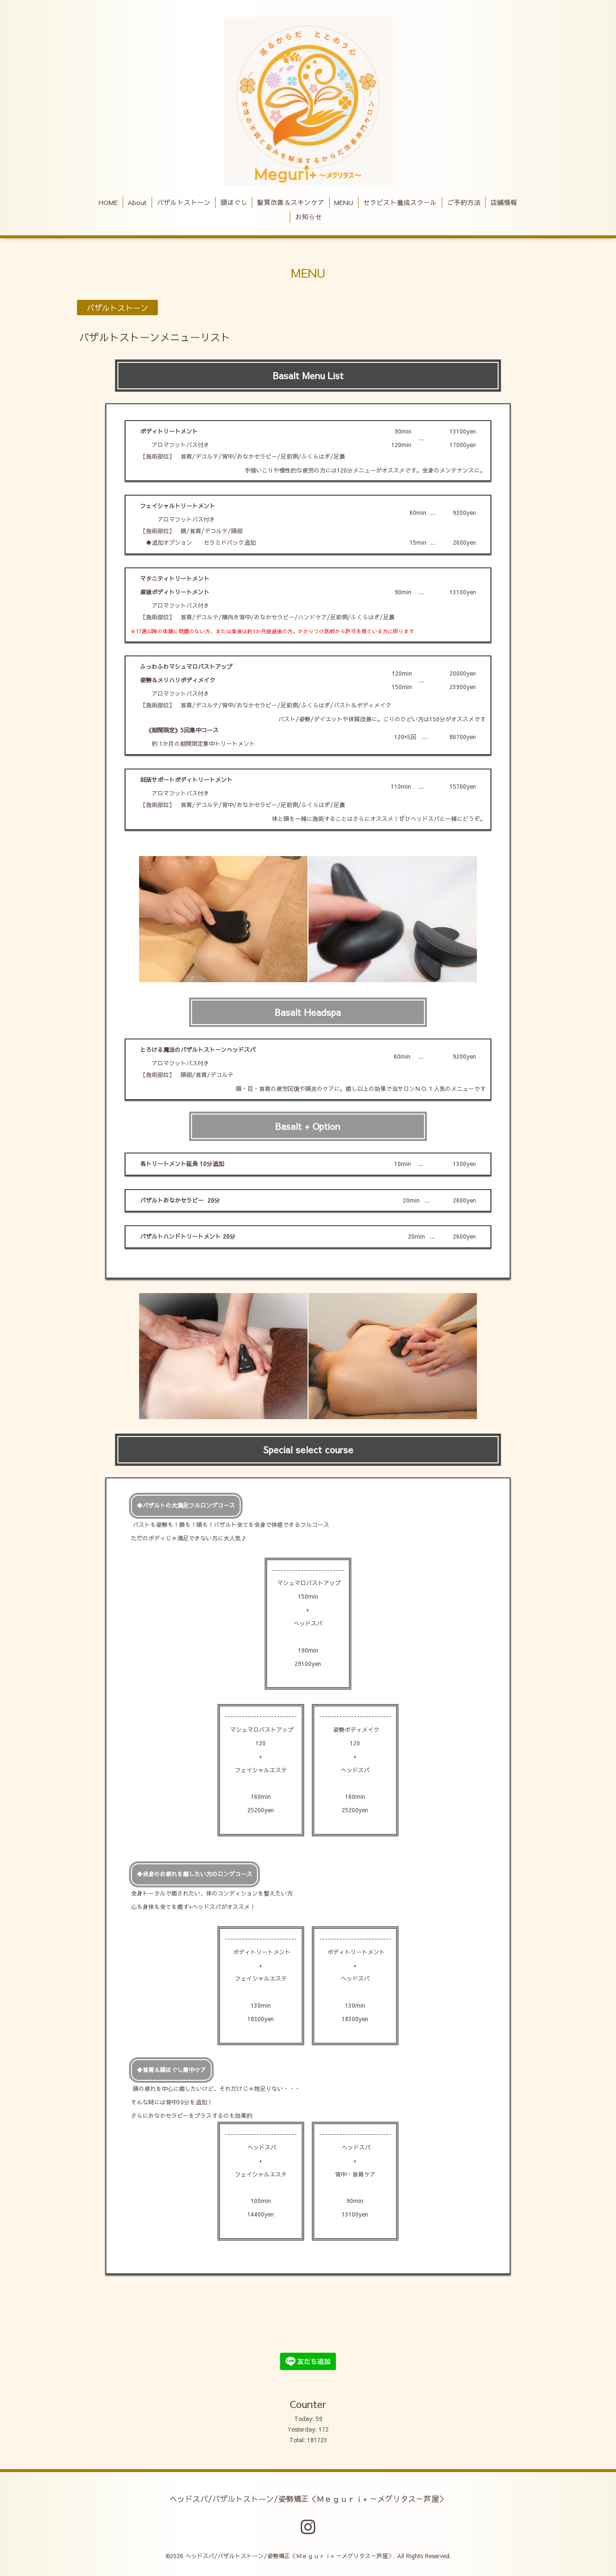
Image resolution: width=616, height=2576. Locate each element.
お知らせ (308, 216)
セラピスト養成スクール (400, 202)
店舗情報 (503, 202)
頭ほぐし (233, 202)
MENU (343, 202)
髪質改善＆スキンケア (290, 202)
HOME (108, 202)
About (137, 202)
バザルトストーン (184, 202)
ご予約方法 (464, 202)
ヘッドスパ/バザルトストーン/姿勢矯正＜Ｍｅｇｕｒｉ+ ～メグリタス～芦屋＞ (308, 2498)
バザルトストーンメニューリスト (155, 338)
